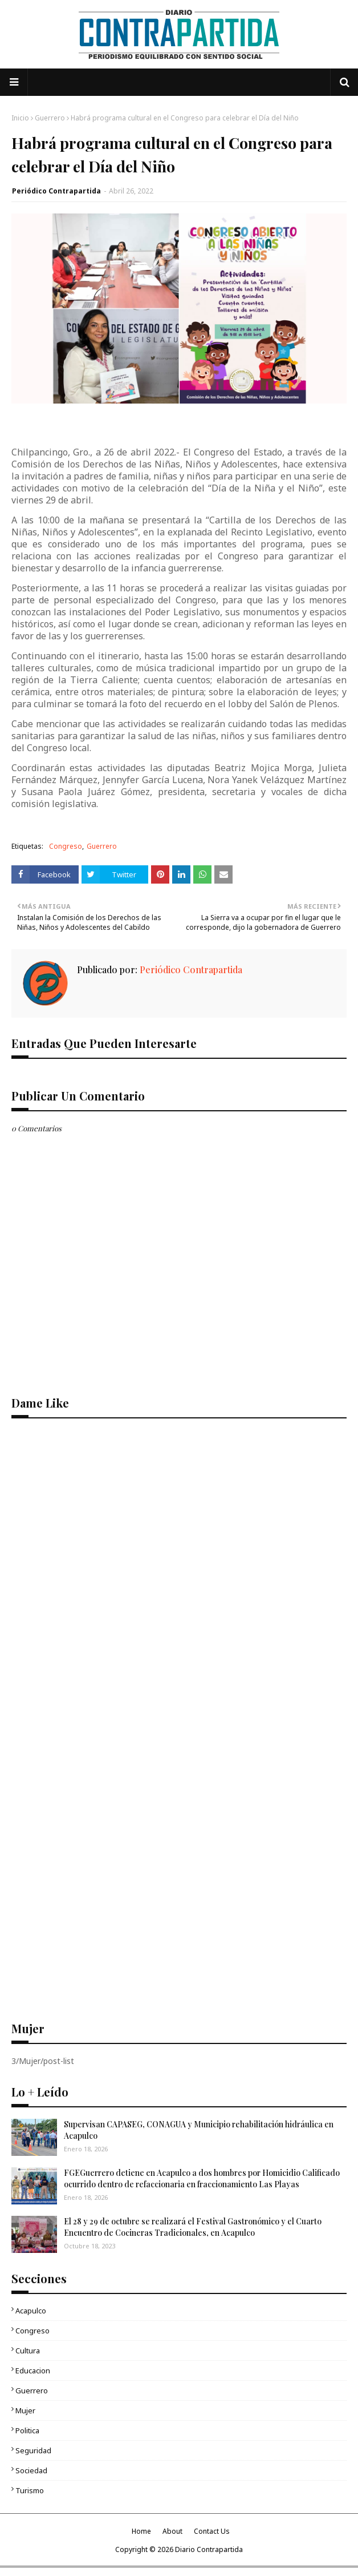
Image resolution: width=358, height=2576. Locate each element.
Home (141, 2531)
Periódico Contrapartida (56, 191)
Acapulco (30, 2310)
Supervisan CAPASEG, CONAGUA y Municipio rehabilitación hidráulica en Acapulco (198, 2130)
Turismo (29, 2490)
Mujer (25, 2410)
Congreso (65, 846)
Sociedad (31, 2470)
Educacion (32, 2370)
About (172, 2531)
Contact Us (212, 2531)
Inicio (20, 118)
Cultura (27, 2350)
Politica (27, 2430)
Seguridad (33, 2450)
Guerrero (50, 118)
